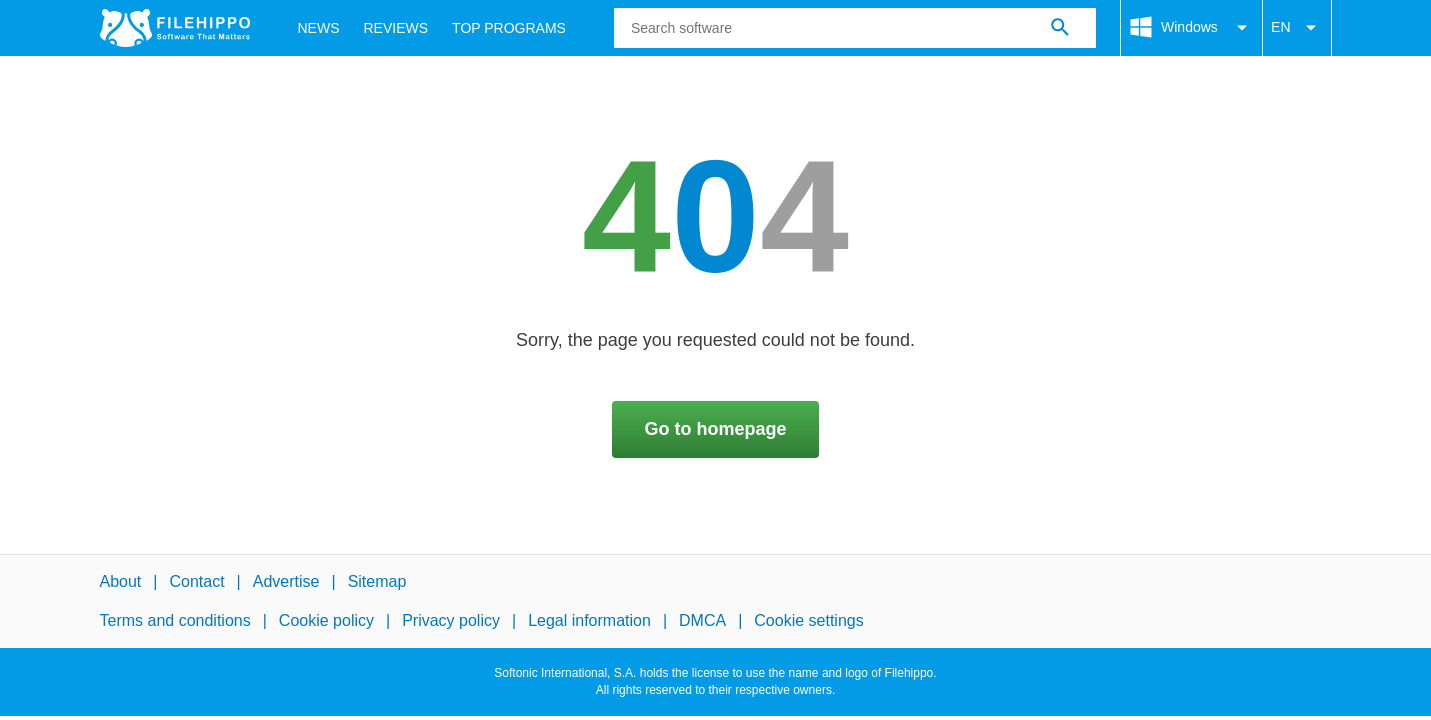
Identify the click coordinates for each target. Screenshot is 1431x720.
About (121, 581)
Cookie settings (808, 620)
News (319, 28)
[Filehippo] (175, 28)
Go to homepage (715, 429)
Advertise (286, 581)
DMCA (702, 620)
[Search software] (1060, 28)
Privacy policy (451, 620)
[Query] (855, 28)
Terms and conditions (175, 620)
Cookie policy (326, 620)
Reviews (396, 28)
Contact (196, 581)
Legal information (589, 620)
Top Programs (509, 28)
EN (1296, 28)
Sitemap (377, 581)
